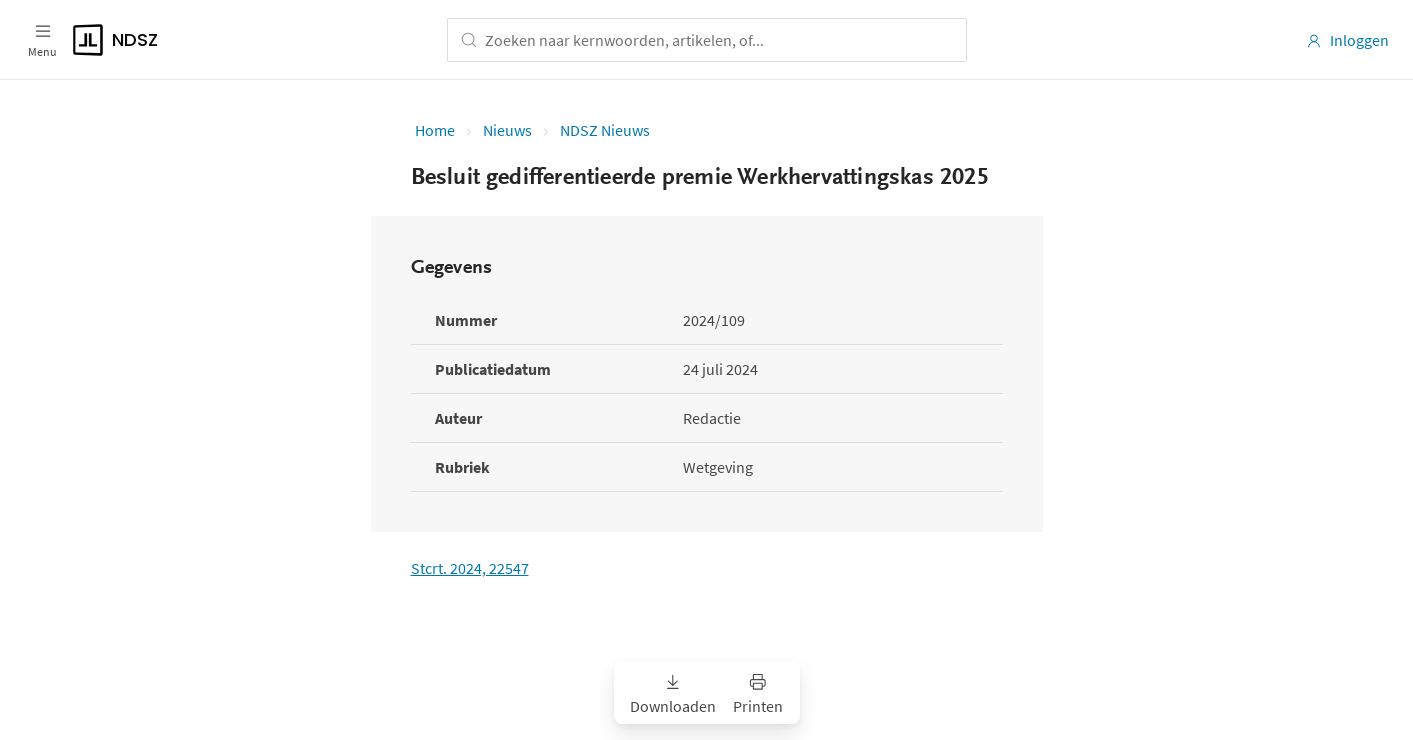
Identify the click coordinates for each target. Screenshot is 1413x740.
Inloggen (1347, 40)
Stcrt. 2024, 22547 (470, 568)
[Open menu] (42, 40)
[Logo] (210, 40)
